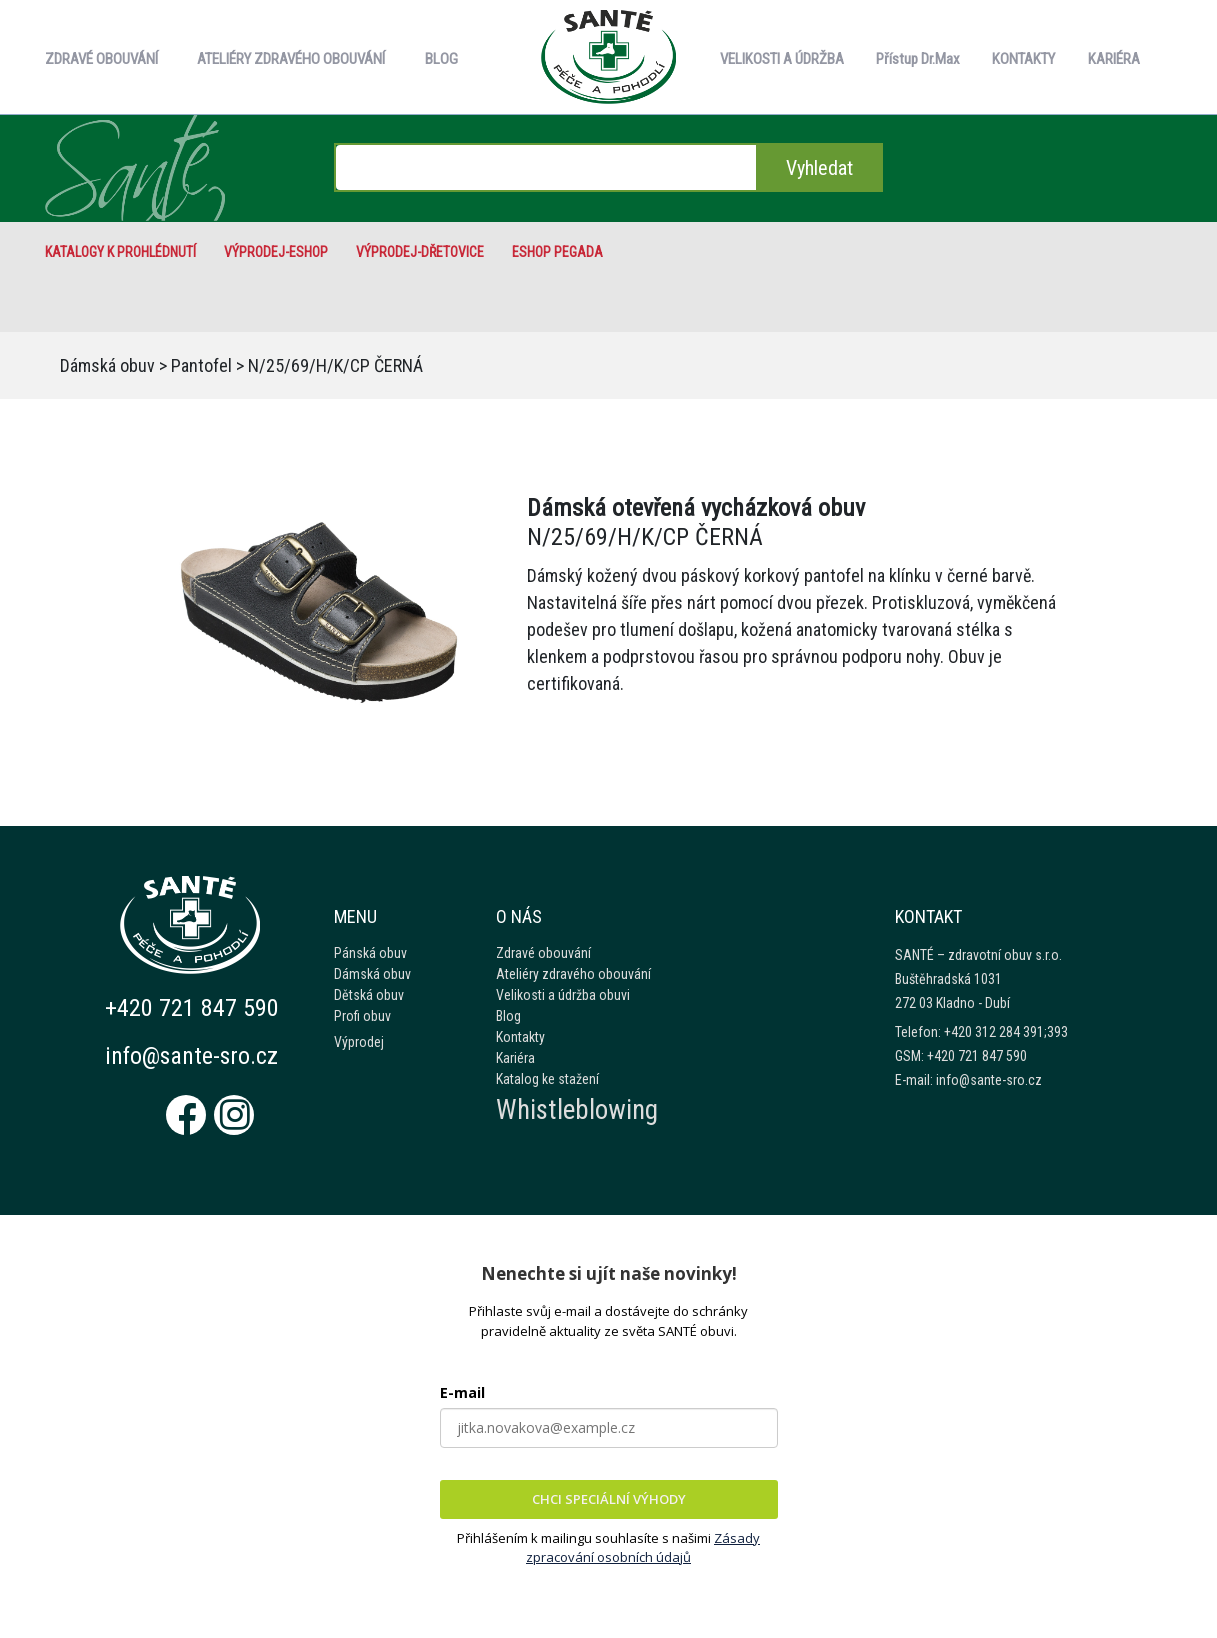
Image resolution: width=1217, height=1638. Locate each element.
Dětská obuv (369, 995)
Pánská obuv (370, 953)
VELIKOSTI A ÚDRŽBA (782, 59)
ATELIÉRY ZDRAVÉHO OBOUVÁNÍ (291, 59)
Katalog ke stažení (547, 1079)
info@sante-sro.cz (193, 1056)
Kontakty (520, 1037)
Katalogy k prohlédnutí (120, 252)
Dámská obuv (107, 365)
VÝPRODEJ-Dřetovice (420, 252)
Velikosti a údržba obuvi (563, 995)
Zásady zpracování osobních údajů (643, 1548)
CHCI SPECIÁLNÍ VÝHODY (609, 1499)
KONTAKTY (1023, 59)
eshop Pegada (557, 252)
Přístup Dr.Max (918, 59)
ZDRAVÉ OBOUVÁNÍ (101, 59)
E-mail (462, 1392)
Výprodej (359, 1042)
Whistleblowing (577, 1110)
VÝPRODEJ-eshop (276, 252)
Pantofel (201, 365)
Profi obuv (362, 1016)
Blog (508, 1016)
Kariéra (515, 1058)
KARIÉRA (1114, 59)
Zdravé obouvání (543, 953)
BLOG (441, 59)
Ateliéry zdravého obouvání (573, 974)
